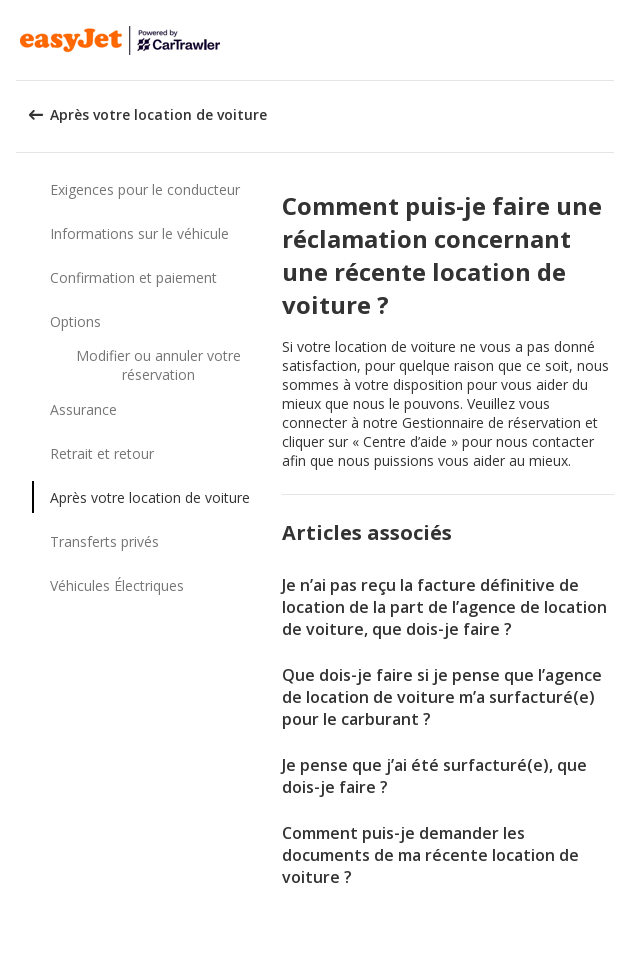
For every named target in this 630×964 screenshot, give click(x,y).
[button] (608, 40)
